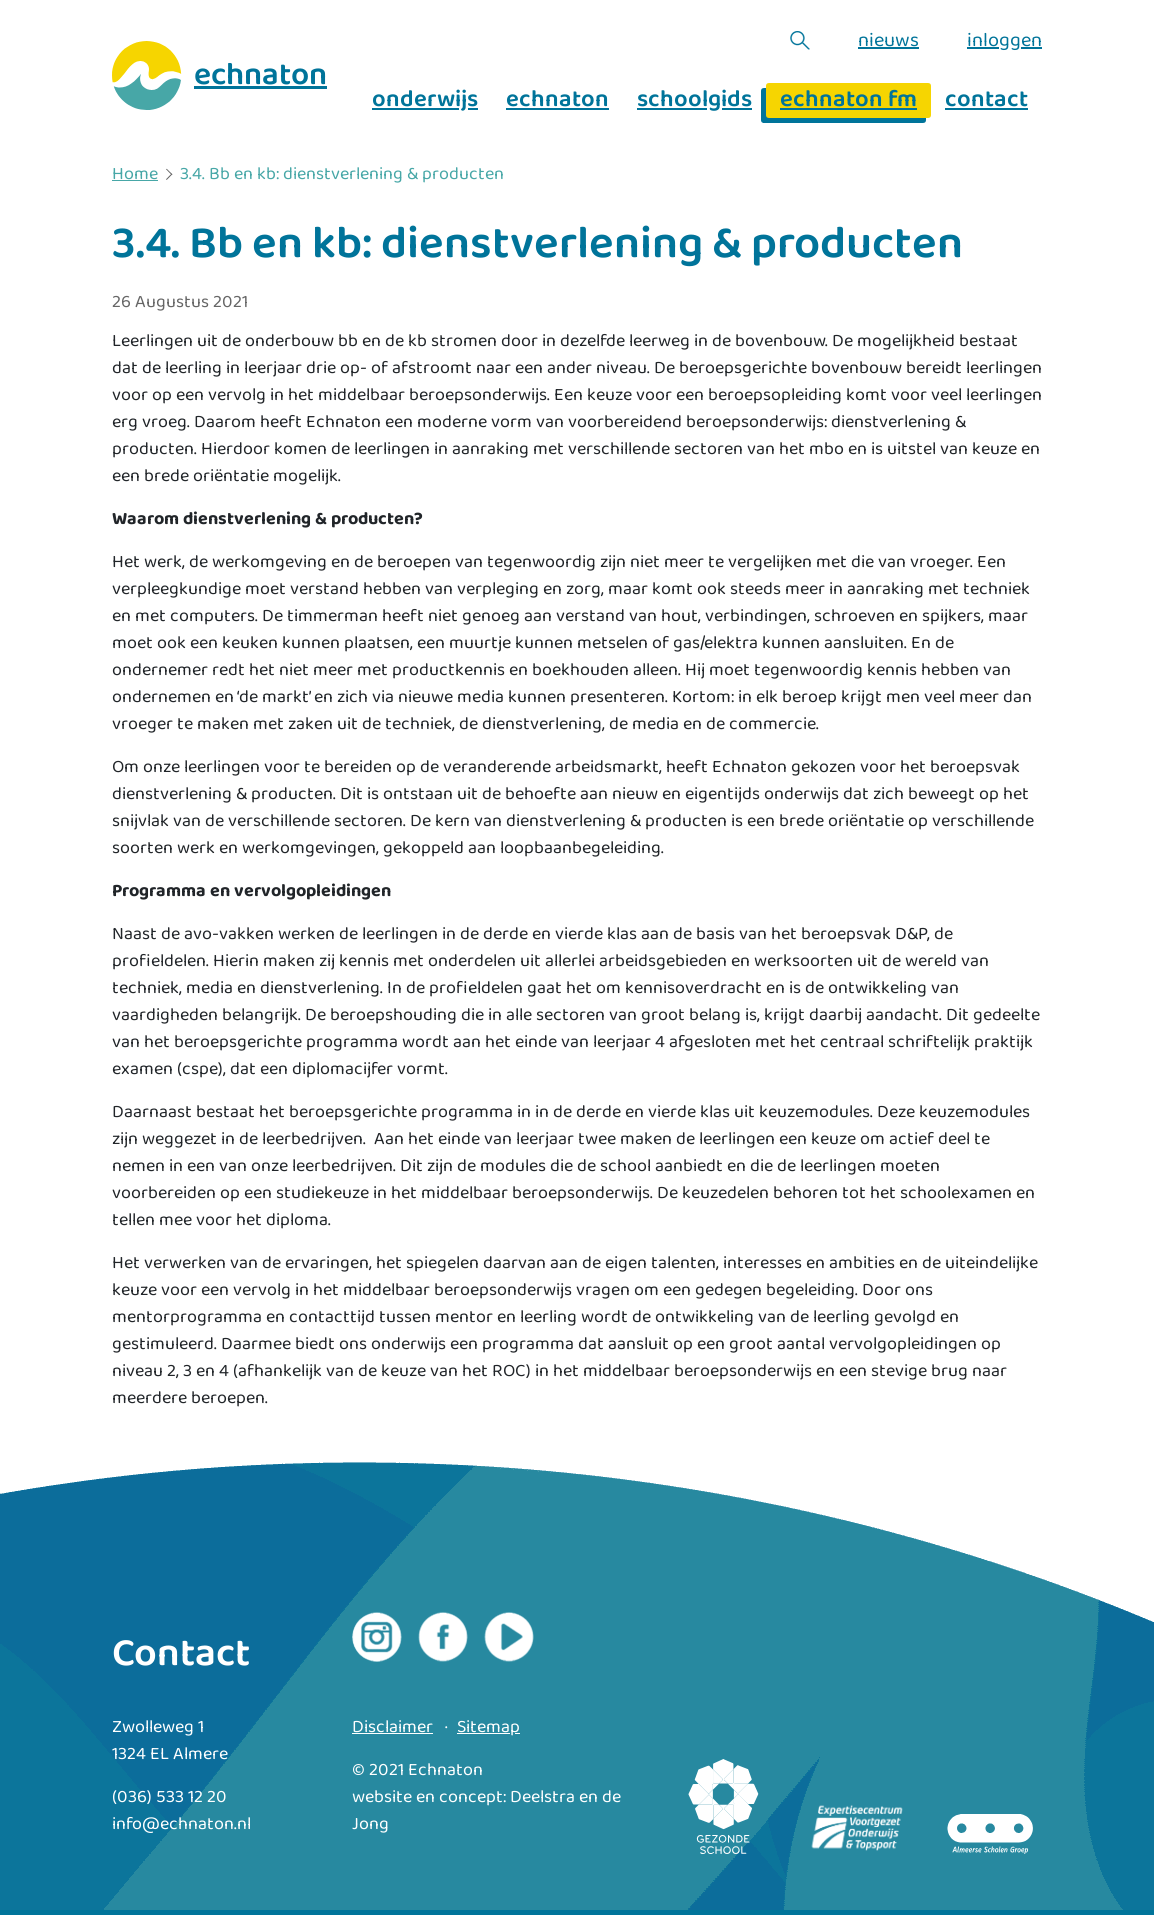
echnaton (557, 100)
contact (986, 100)
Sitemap (488, 1727)
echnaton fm (848, 100)
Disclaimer (392, 1727)
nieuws (888, 40)
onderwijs (425, 100)
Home (135, 175)
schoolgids (694, 100)
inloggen (1004, 40)
